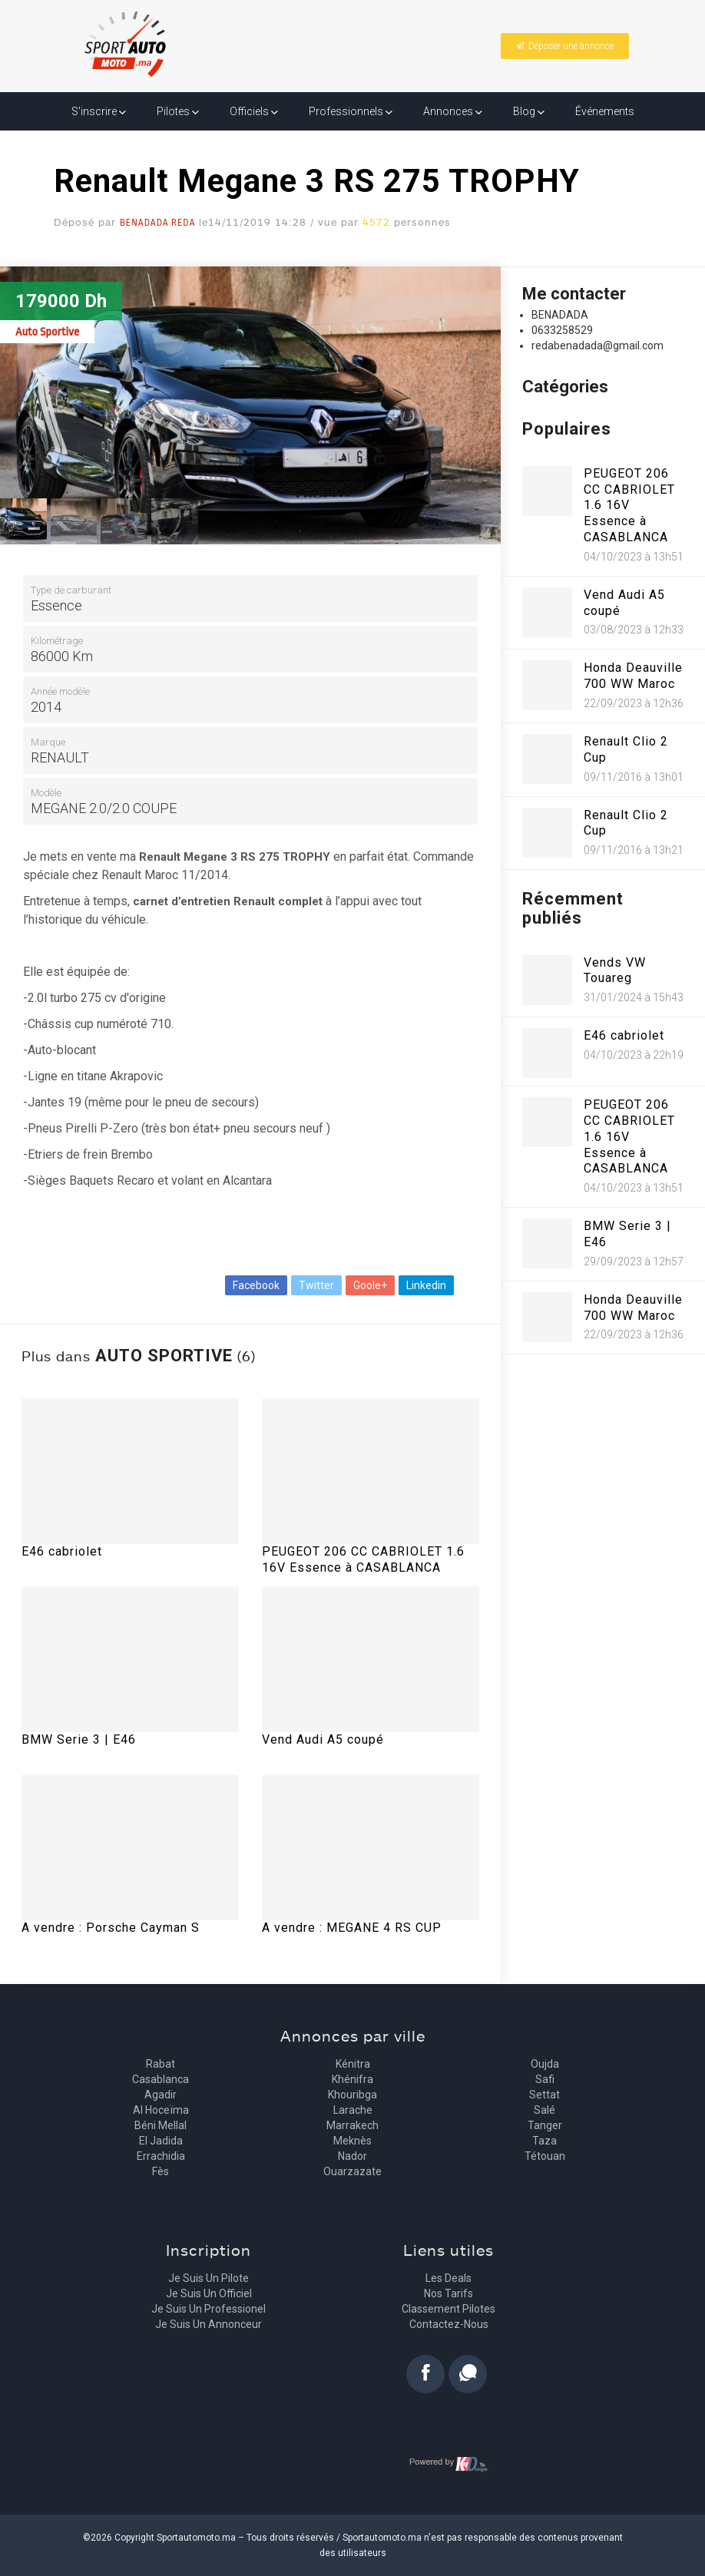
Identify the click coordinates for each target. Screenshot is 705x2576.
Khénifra (352, 2079)
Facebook (256, 1285)
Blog (528, 111)
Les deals (448, 2278)
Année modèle (60, 691)
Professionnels (350, 111)
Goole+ (370, 1285)
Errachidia (161, 2156)
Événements (604, 111)
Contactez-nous (448, 2324)
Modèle (46, 793)
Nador (352, 2156)
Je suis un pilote (208, 2278)
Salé (544, 2110)
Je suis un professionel (208, 2309)
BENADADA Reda (157, 222)
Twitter (316, 1285)
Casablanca (160, 2079)
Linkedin (426, 1285)
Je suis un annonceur (208, 2324)
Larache (352, 2110)
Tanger (545, 2125)
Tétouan (545, 2156)
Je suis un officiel (209, 2293)
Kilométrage (57, 640)
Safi (544, 2079)
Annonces (452, 111)
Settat (544, 2094)
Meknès (352, 2141)
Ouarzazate (352, 2171)
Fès (160, 2171)
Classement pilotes (448, 2309)
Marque (48, 742)
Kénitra (353, 2064)
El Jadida (161, 2141)
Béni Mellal (160, 2125)
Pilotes (178, 111)
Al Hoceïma (161, 2110)
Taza (544, 2141)
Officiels (254, 111)
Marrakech (352, 2125)
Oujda (545, 2064)
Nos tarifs (448, 2293)
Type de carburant (71, 590)
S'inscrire (98, 111)
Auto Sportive (47, 332)
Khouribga (352, 2094)
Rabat (160, 2064)
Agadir (160, 2094)
